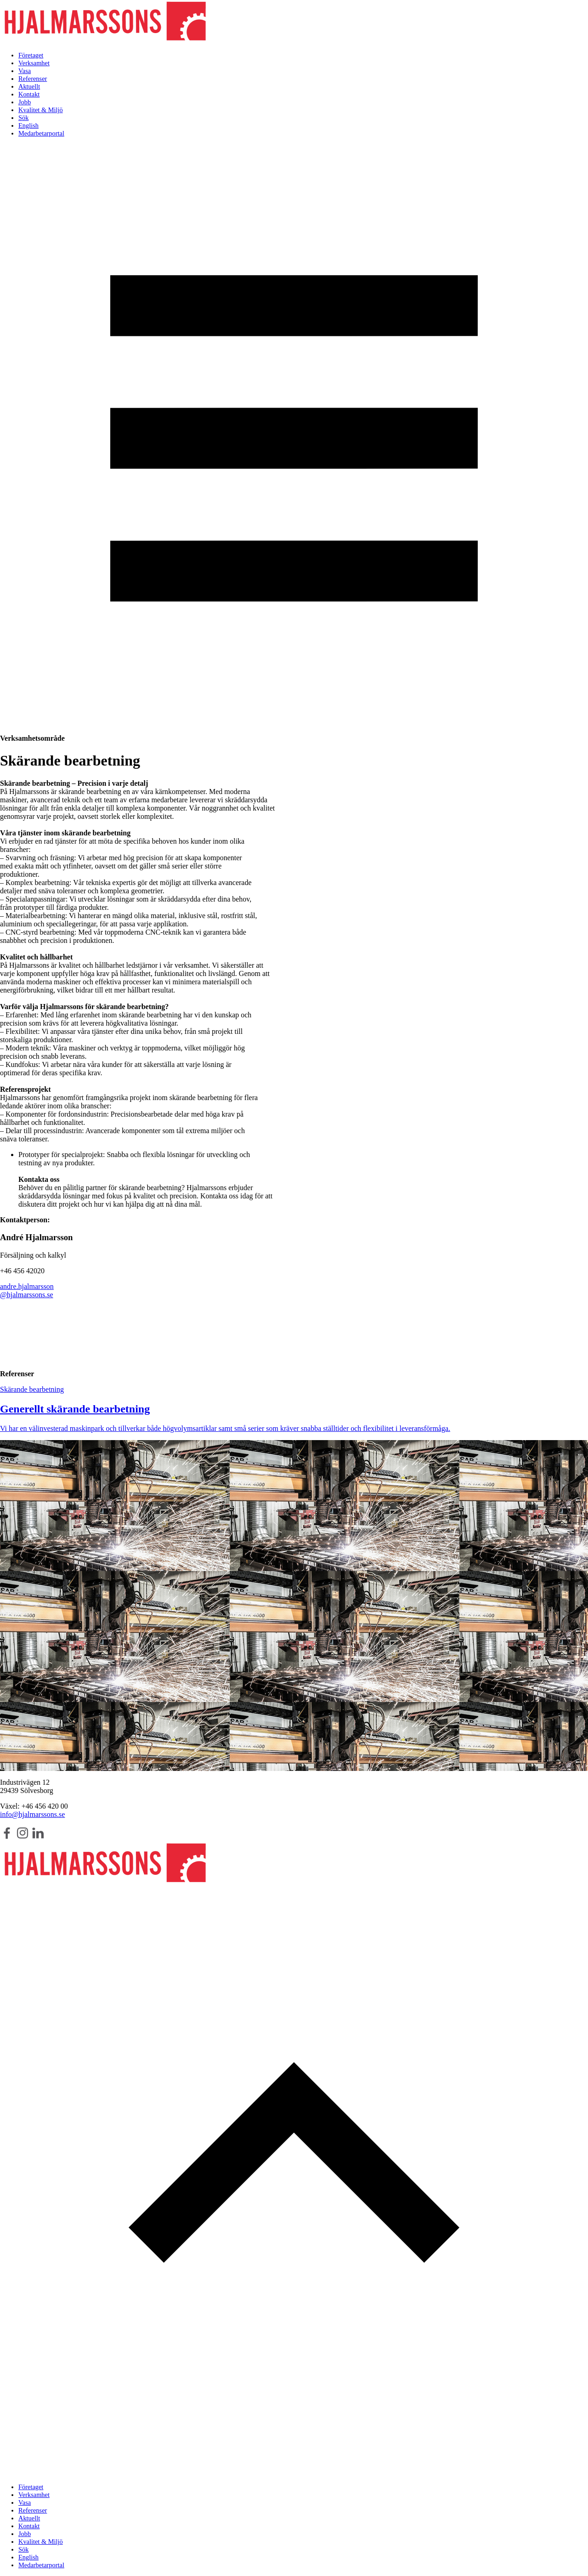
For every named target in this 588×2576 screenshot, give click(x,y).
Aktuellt (29, 86)
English (28, 125)
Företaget (30, 55)
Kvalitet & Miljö (40, 109)
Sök (23, 117)
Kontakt (29, 94)
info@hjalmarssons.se (32, 1814)
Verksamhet (34, 63)
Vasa (24, 70)
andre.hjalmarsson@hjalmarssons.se (27, 1290)
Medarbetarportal (41, 133)
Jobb (24, 102)
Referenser (32, 78)
